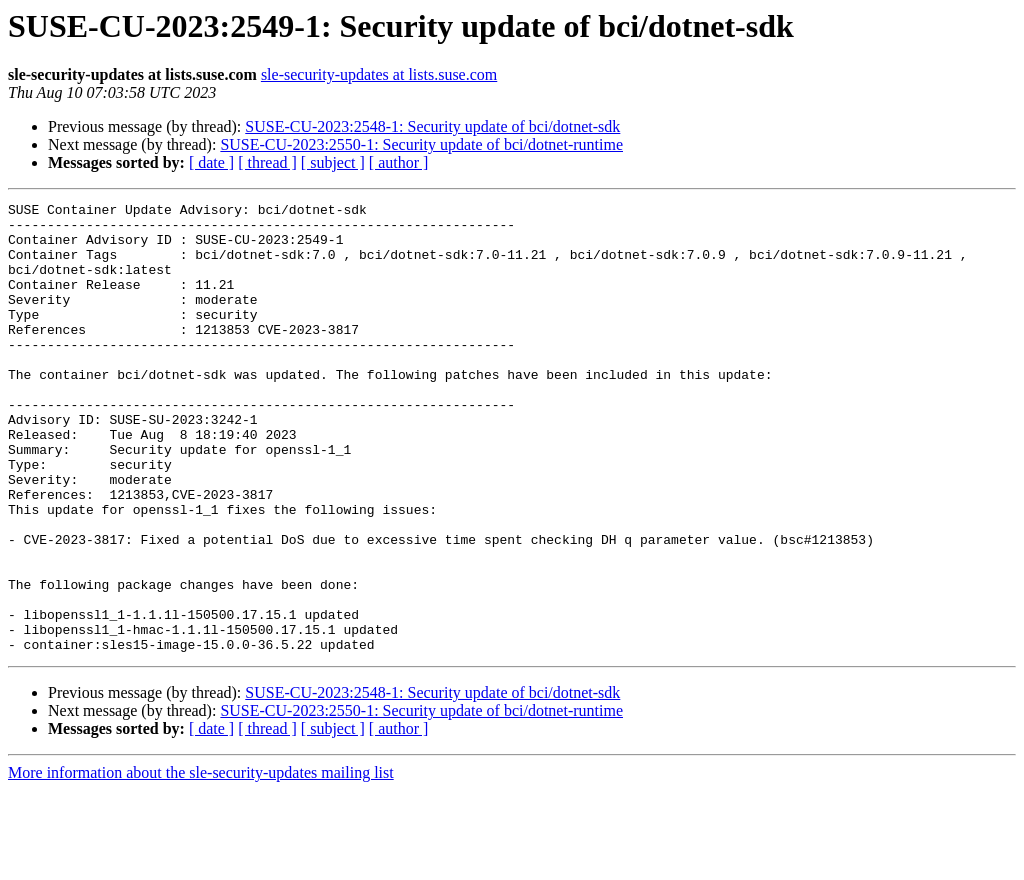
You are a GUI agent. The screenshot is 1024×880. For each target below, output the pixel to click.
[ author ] (399, 162)
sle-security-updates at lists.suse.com (379, 74)
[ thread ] (267, 162)
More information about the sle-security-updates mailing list (201, 862)
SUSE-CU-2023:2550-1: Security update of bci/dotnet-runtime (421, 144)
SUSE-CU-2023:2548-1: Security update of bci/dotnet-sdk (432, 126)
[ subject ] (333, 162)
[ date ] (211, 162)
